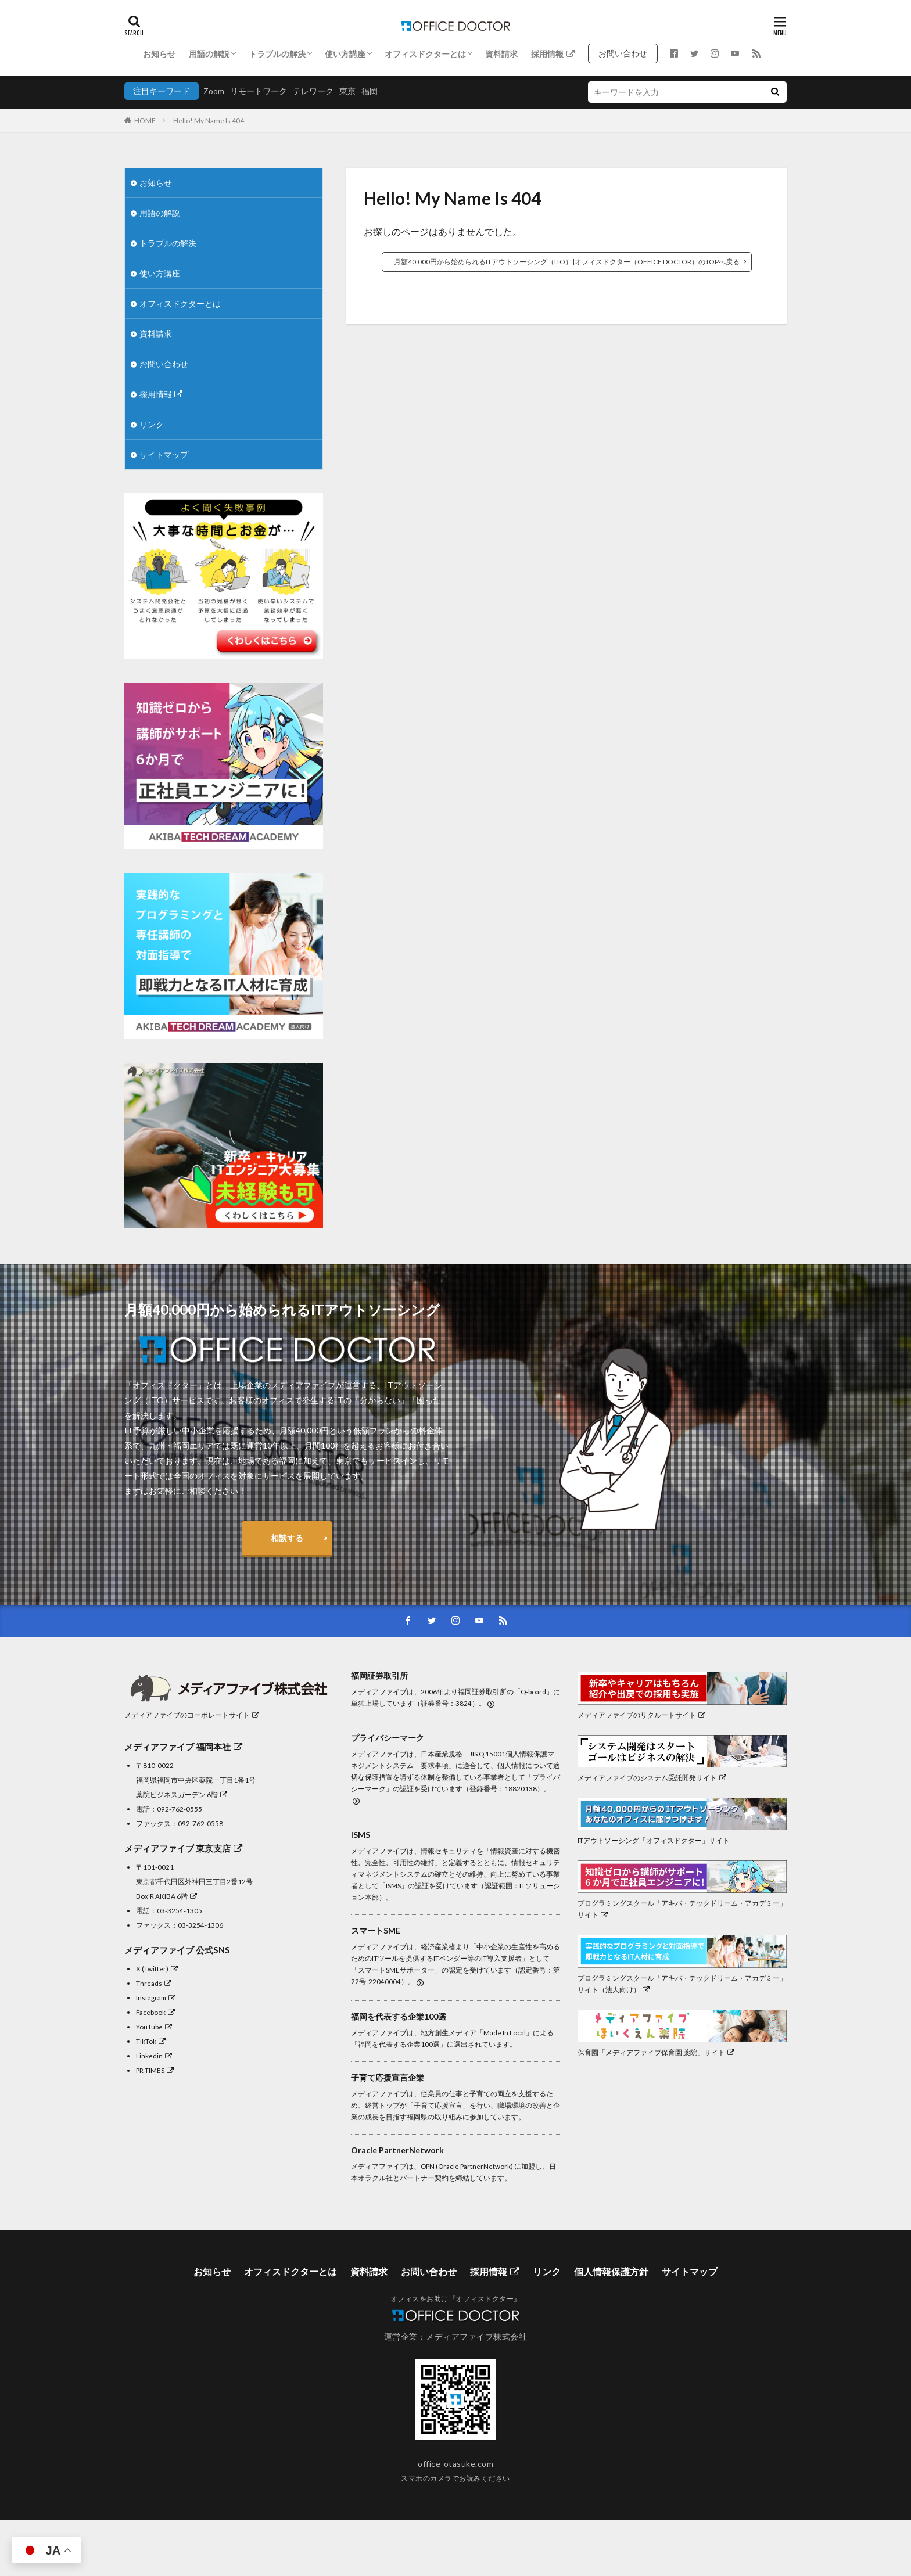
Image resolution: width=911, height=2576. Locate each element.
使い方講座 (345, 54)
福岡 (369, 91)
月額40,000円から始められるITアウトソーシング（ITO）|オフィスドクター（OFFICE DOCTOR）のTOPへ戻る (567, 261)
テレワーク (313, 91)
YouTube (154, 2026)
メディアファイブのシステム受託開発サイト (652, 1777)
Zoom (213, 91)
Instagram (155, 1997)
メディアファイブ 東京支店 (183, 1848)
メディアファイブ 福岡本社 (183, 1746)
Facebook (155, 2012)
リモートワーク (258, 91)
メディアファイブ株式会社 (476, 2336)
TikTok (151, 2041)
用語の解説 (209, 54)
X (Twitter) (157, 1968)
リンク (151, 424)
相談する (287, 1538)
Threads (153, 1983)
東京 (347, 91)
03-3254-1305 (179, 1910)
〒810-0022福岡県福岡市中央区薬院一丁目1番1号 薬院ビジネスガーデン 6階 (196, 1779)
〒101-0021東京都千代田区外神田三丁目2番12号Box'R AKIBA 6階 (194, 1881)
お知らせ (159, 54)
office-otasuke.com (455, 2464)
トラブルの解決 (277, 54)
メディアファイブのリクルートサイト (641, 1715)
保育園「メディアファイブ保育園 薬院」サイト (656, 2052)
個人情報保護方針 (611, 2271)
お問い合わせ (626, 53)
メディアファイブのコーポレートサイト (191, 1715)
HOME (145, 120)
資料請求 (501, 54)
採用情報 (552, 54)
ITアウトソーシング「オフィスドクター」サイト (654, 1840)
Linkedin (154, 2056)
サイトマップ (163, 454)
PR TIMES (155, 2070)
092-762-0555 (179, 1809)
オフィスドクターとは (425, 54)
